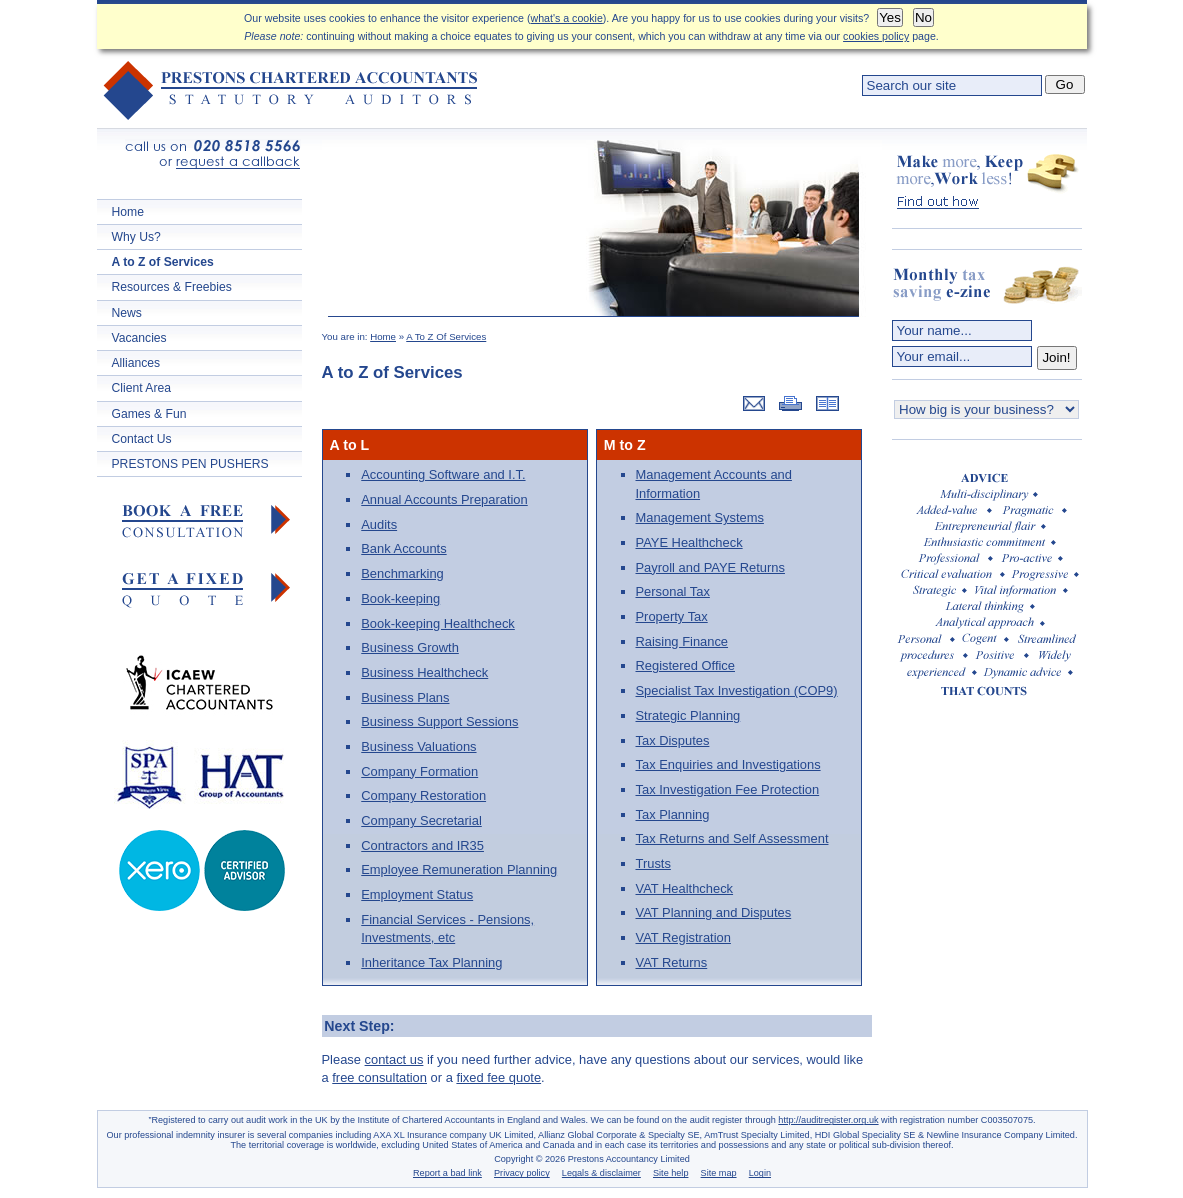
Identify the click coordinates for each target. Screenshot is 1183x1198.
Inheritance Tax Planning (431, 962)
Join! (1056, 357)
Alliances (136, 363)
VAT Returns (672, 962)
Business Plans (405, 697)
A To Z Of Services (446, 336)
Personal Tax (673, 591)
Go (1065, 84)
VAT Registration (683, 937)
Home (128, 212)
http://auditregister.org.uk (828, 1120)
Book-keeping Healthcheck (438, 623)
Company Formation (419, 771)
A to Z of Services (163, 262)
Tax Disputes (673, 740)
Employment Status (417, 894)
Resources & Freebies (172, 287)
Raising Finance (682, 641)
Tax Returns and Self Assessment (732, 838)
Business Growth (410, 647)
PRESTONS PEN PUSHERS (190, 464)
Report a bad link (447, 1173)
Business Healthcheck (424, 672)
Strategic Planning (688, 715)
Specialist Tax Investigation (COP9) (737, 690)
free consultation (379, 1077)
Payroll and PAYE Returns (710, 567)
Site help (670, 1173)
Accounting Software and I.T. (443, 474)
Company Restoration (423, 795)
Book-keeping (400, 598)
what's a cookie (567, 18)
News (127, 313)
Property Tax (672, 616)
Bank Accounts (403, 548)
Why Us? (136, 237)
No (923, 17)
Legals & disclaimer (601, 1173)
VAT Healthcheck (685, 888)
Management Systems (700, 517)
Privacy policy (522, 1173)
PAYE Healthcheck (689, 542)
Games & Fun (149, 414)
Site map (719, 1173)
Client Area (141, 388)
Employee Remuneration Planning (459, 869)
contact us (394, 1059)
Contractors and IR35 (422, 845)
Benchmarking (402, 573)
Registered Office (685, 665)
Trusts (653, 863)
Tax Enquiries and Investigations (728, 764)
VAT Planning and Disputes (714, 912)
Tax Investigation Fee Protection (728, 789)
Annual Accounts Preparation (444, 499)
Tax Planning (673, 814)
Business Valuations (418, 746)
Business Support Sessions (439, 721)
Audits (379, 524)
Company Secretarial (421, 820)
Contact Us (142, 439)
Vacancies (139, 338)
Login (760, 1173)
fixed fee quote (498, 1077)
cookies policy (876, 36)
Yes (890, 17)
